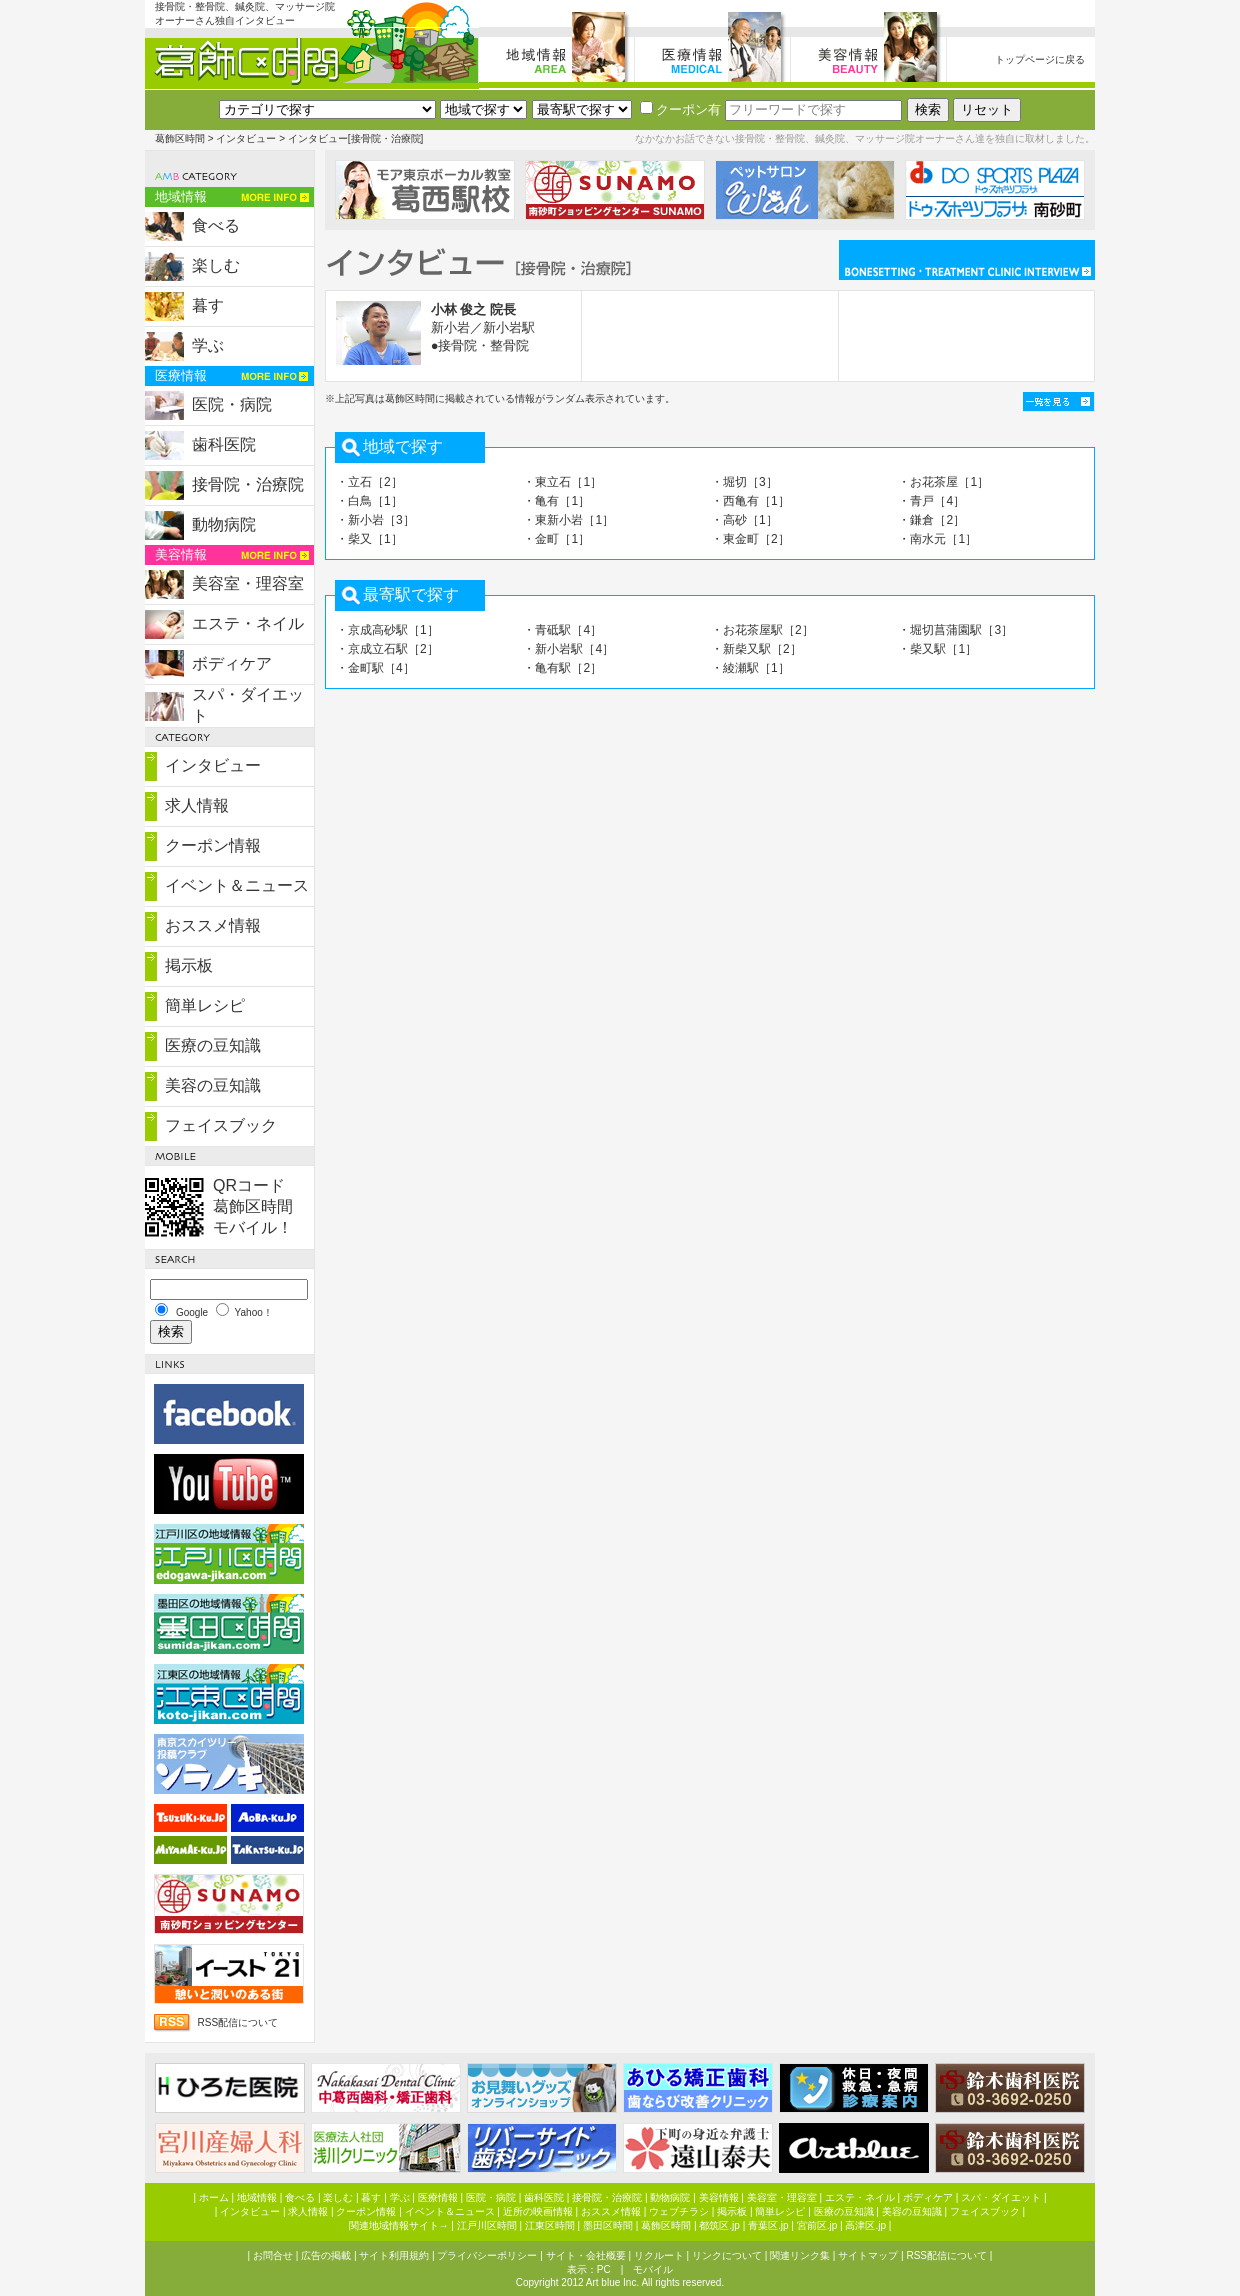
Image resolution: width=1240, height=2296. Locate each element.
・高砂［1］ (744, 520)
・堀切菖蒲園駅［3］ (955, 630)
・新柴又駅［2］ (756, 649)
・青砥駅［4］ (562, 630)
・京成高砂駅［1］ (387, 630)
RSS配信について (237, 2022)
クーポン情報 (213, 845)
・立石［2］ (369, 482)
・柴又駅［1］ (937, 649)
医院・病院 (232, 404)
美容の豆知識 (213, 1085)
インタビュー (246, 138)
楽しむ (216, 265)
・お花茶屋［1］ (943, 482)
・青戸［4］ (931, 501)
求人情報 (197, 805)
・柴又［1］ (369, 539)
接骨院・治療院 (248, 484)
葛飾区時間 (180, 138)
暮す (208, 305)
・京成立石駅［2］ (387, 649)
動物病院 (224, 524)
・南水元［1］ (937, 539)
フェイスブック (221, 1125)
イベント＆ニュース (237, 885)
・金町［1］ (556, 539)
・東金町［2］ (750, 539)
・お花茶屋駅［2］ (762, 630)
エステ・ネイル (248, 623)
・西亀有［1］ (750, 501)
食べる (216, 225)
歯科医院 (224, 444)
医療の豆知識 (213, 1045)
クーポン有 (680, 109)
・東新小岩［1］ (568, 520)
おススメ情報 (213, 925)
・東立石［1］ (562, 482)
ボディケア (232, 663)
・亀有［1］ (556, 501)
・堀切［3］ (744, 482)
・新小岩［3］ (375, 520)
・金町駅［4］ (375, 668)
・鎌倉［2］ (931, 520)
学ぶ (208, 345)
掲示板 (189, 965)
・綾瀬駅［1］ (750, 668)
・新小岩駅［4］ (568, 649)
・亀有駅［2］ (562, 668)
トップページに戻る (1040, 59)
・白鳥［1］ (369, 501)
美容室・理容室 (248, 583)
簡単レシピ (205, 1005)
